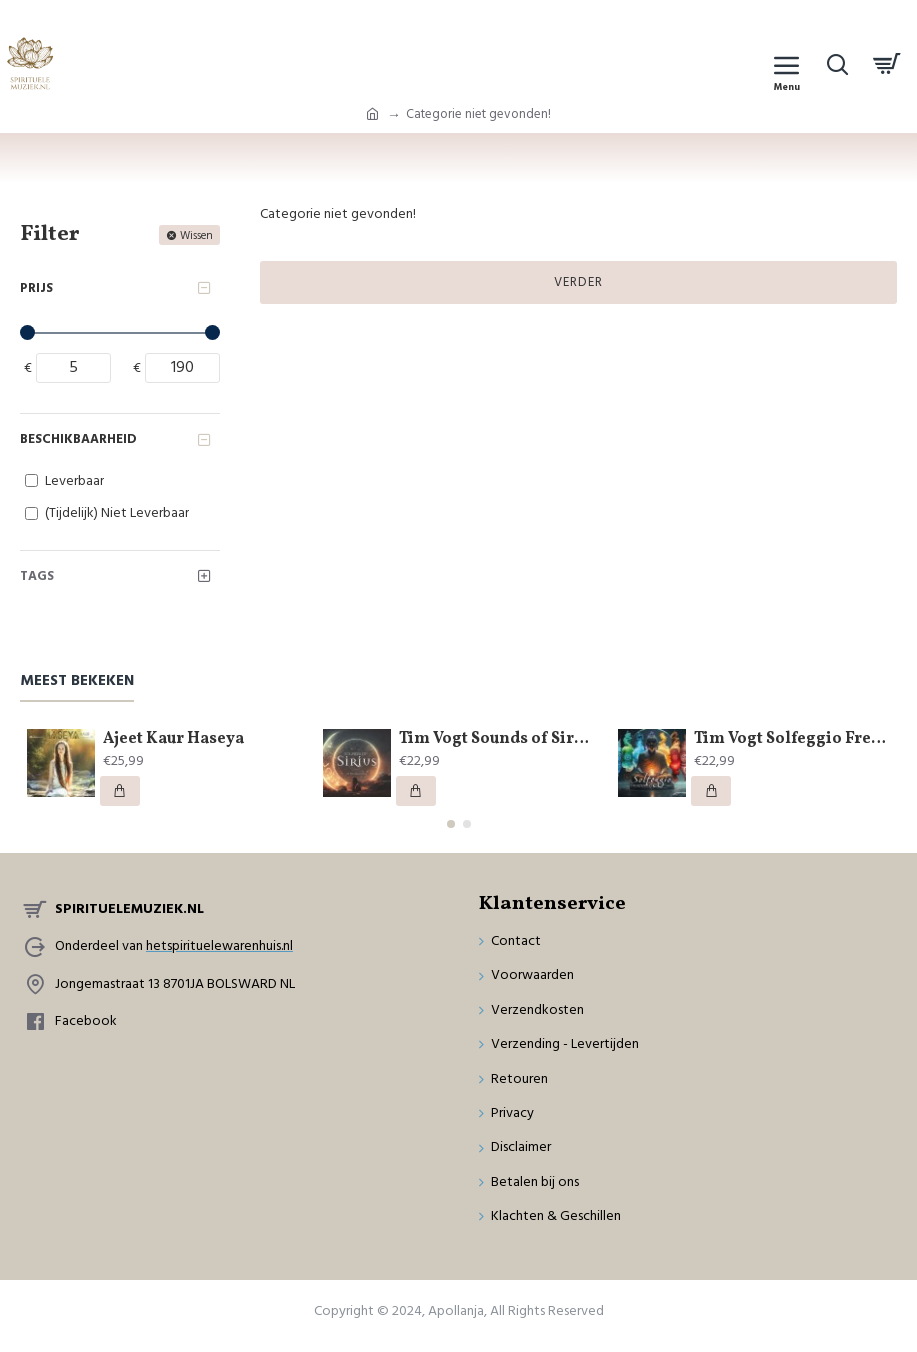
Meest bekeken (77, 681)
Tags (37, 576)
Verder (578, 282)
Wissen (196, 235)
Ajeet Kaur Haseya (173, 739)
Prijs (36, 288)
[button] (451, 824)
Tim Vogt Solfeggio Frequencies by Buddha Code (792, 739)
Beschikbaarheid (78, 439)
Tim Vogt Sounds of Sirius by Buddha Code (497, 739)
